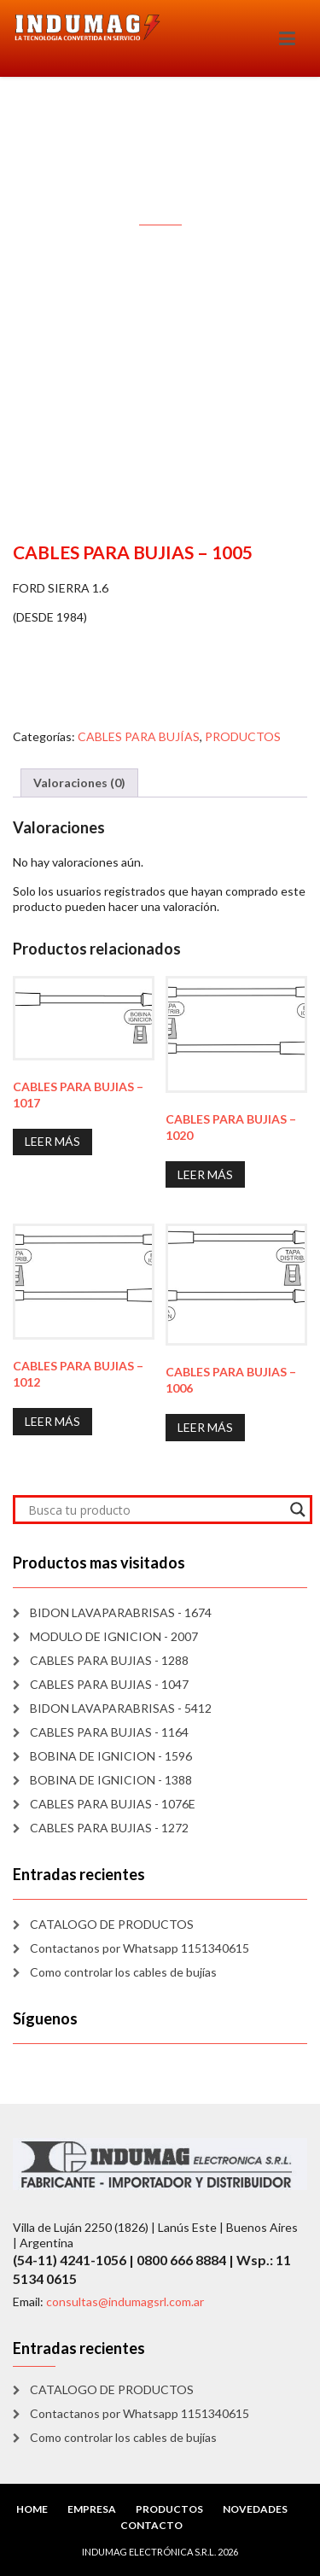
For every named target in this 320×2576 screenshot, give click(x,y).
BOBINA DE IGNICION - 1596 (111, 1756)
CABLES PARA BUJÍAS (139, 736)
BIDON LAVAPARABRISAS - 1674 (121, 1612)
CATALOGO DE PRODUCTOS (112, 1924)
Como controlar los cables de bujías (123, 1972)
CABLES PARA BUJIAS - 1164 (109, 1732)
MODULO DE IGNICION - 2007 (114, 1636)
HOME (32, 2509)
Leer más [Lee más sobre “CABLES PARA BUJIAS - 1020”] (205, 1174)
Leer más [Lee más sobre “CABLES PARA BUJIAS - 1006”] (205, 1427)
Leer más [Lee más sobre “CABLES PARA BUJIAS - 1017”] (52, 1141)
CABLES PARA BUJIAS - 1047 (109, 1684)
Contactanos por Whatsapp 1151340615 (139, 1948)
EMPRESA (91, 2509)
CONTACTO (151, 2525)
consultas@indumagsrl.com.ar (125, 2301)
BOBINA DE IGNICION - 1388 (111, 1780)
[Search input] (155, 1510)
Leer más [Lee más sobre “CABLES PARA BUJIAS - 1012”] (52, 1421)
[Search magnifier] (298, 1510)
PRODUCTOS (243, 736)
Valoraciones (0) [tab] (79, 782)
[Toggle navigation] (287, 38)
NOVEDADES (255, 2509)
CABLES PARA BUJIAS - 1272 (109, 1827)
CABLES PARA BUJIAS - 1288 (109, 1660)
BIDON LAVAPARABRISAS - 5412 (121, 1708)
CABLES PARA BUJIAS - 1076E (112, 1803)
